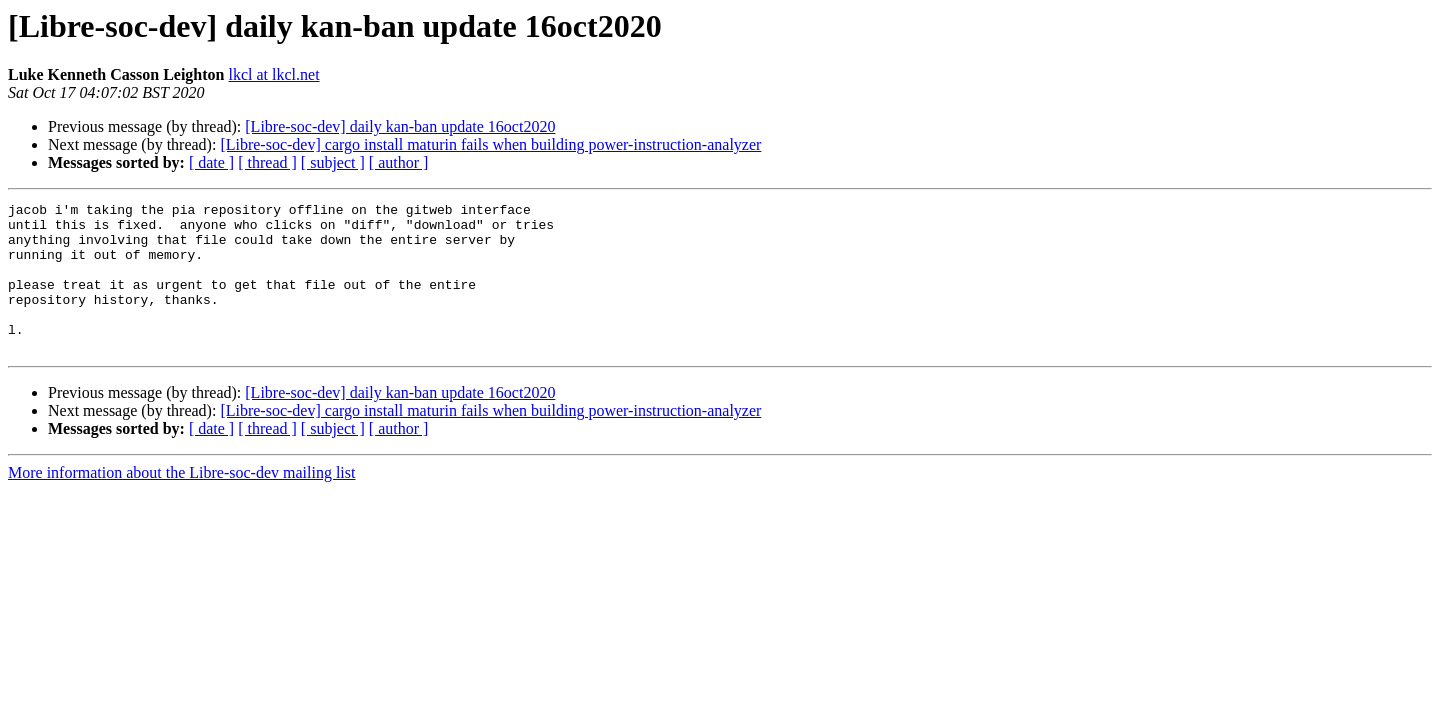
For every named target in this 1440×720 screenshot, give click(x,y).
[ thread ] (267, 162)
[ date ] (211, 162)
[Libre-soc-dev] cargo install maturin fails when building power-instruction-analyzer (490, 144)
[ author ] (399, 162)
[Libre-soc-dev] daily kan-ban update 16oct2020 (400, 126)
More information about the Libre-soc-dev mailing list (181, 502)
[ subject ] (333, 162)
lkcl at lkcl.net (274, 74)
